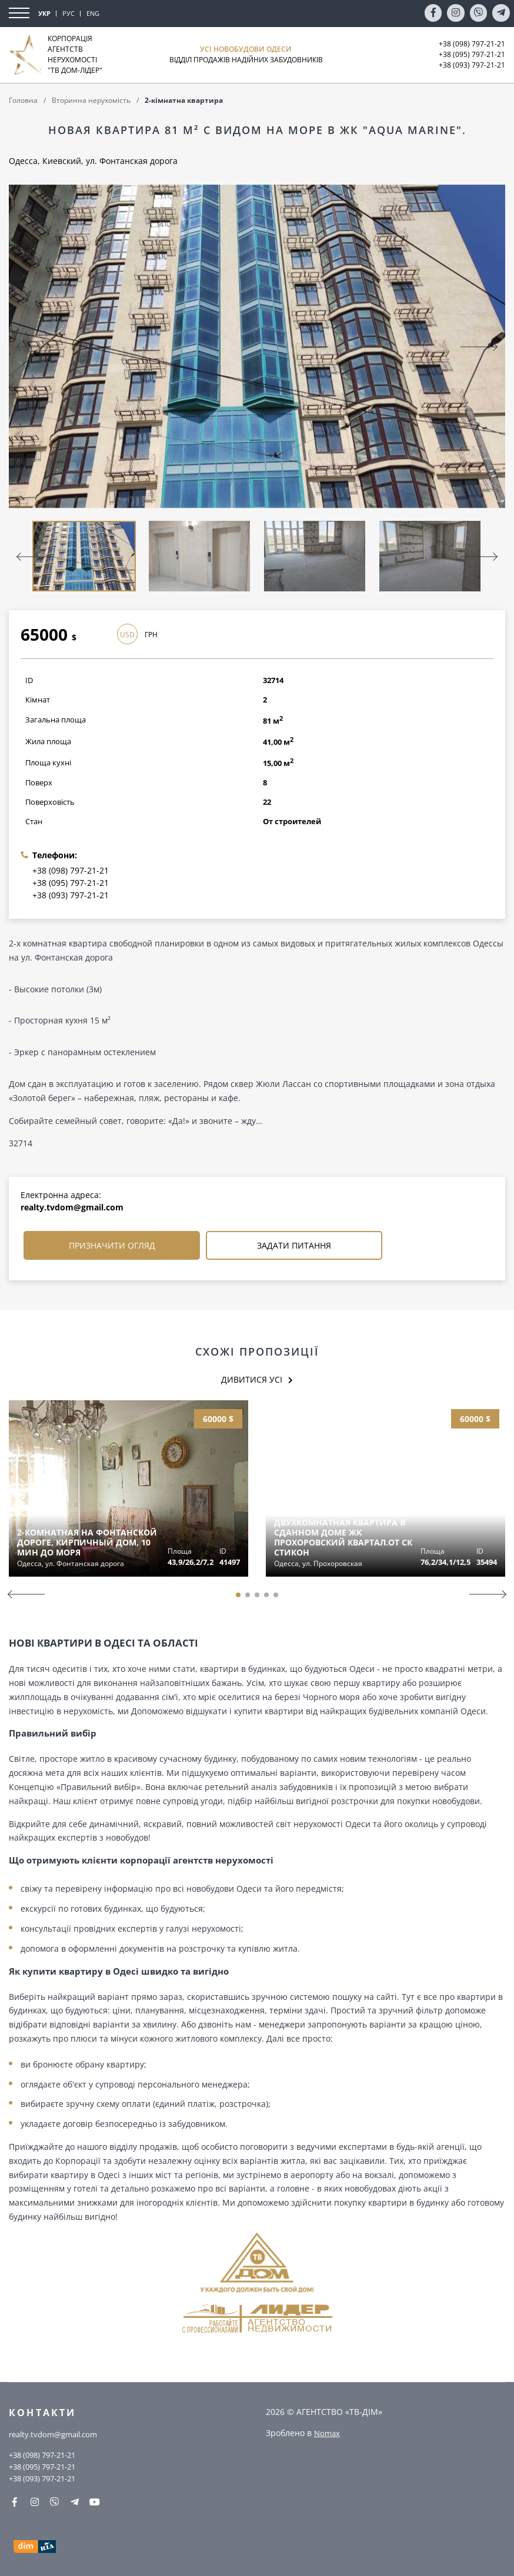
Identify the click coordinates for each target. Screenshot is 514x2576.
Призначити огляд (112, 1245)
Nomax (328, 2430)
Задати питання (294, 1245)
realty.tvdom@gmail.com (72, 1207)
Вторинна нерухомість (91, 100)
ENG (92, 13)
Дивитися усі (251, 1380)
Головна (23, 100)
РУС (68, 13)
